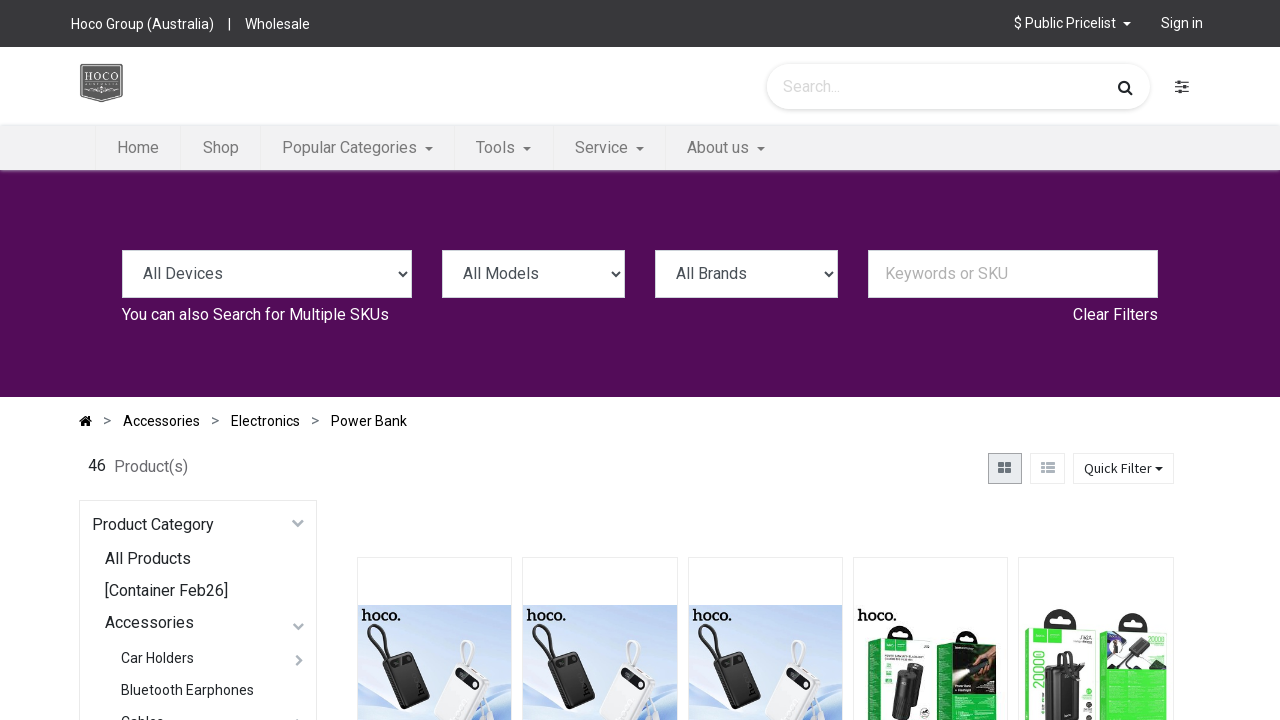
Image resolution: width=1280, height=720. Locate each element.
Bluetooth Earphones (187, 690)
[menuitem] (138, 148)
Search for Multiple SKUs (301, 314)
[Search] (1125, 87)
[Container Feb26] (166, 590)
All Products (148, 558)
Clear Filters (1115, 314)
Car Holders (157, 658)
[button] (1072, 23)
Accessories (149, 622)
